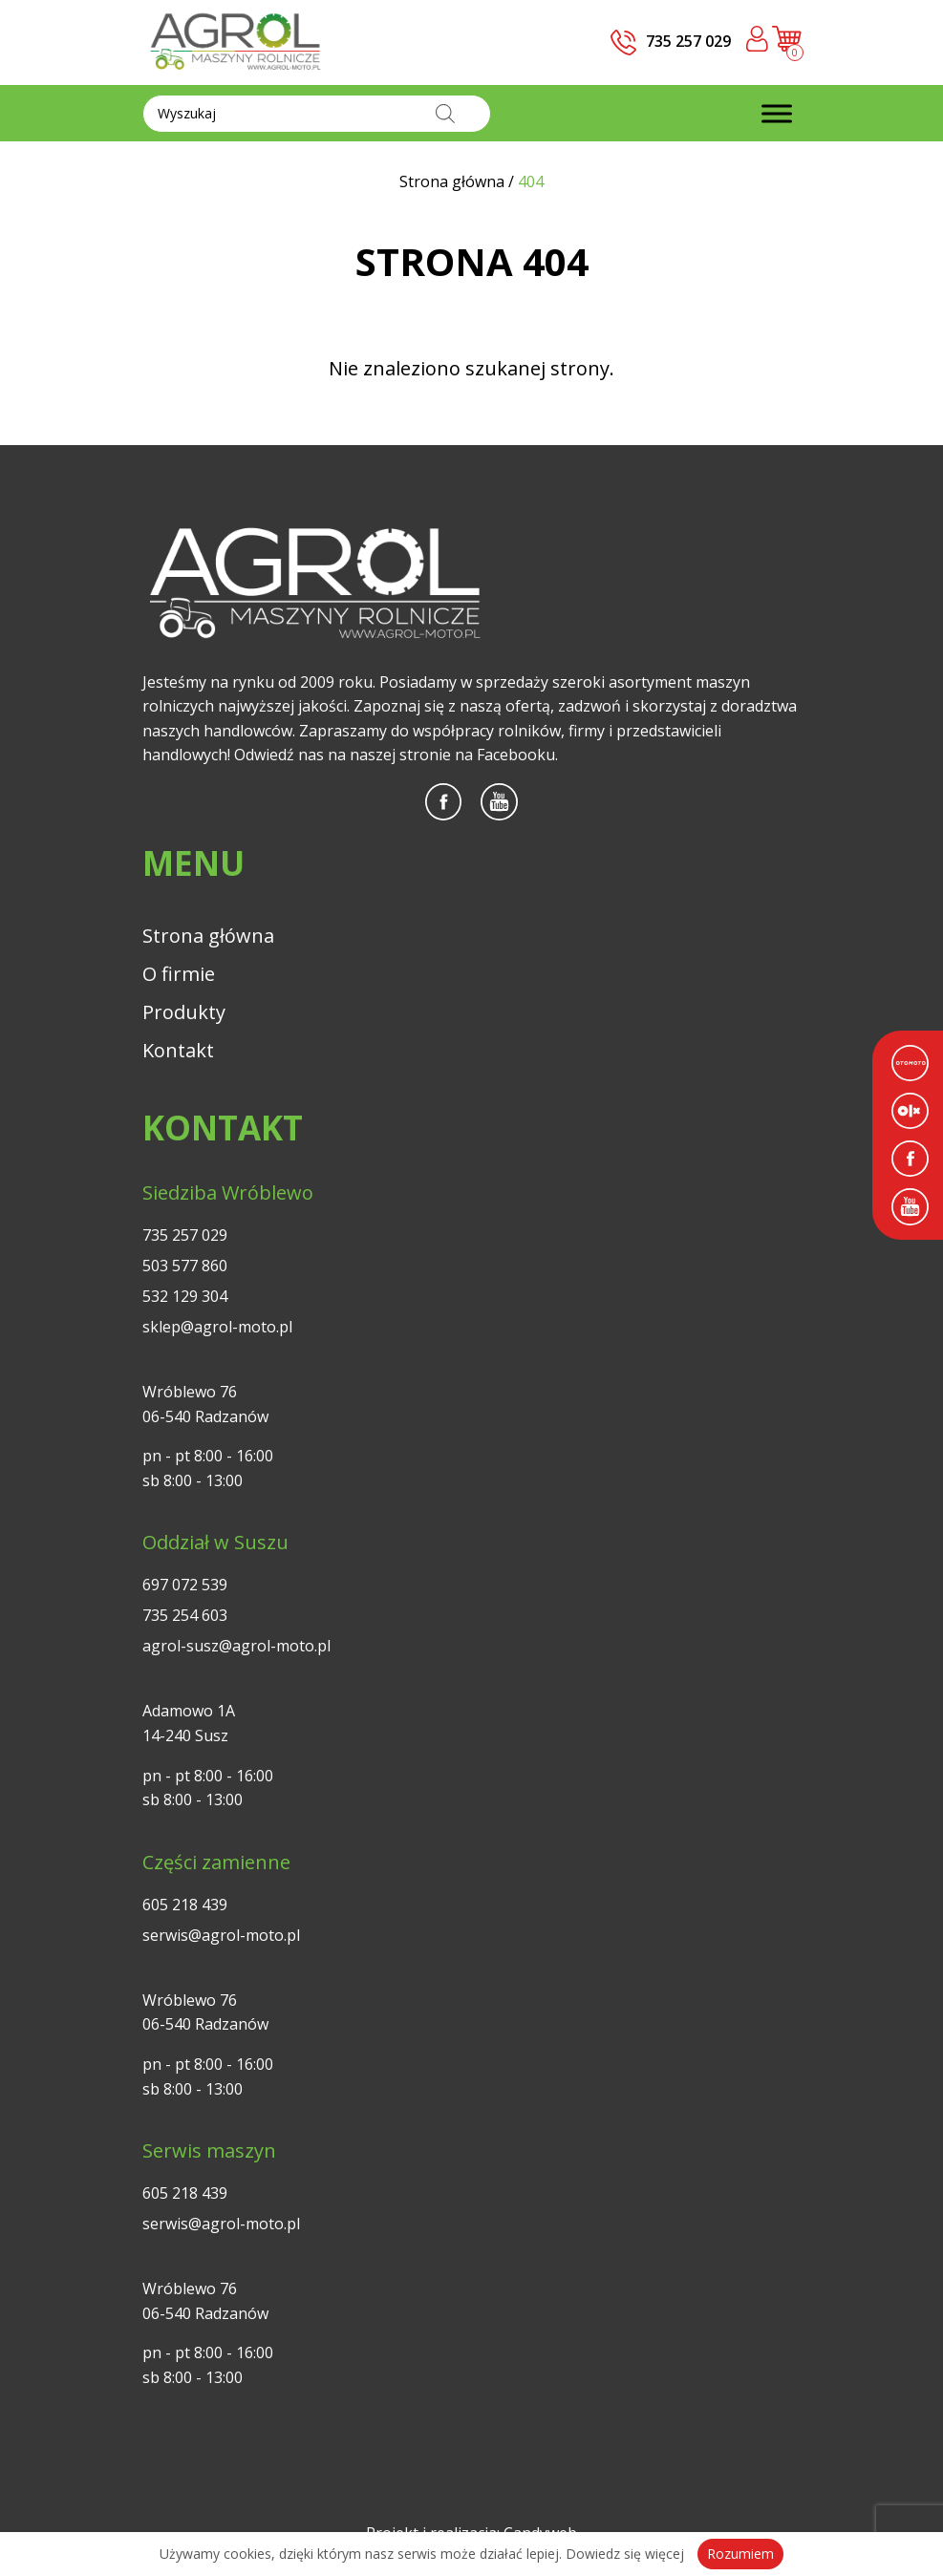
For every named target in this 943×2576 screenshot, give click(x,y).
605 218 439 (184, 1904)
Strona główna (208, 935)
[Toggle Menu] (776, 113)
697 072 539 (184, 1584)
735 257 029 (184, 1234)
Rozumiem (740, 2553)
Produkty (183, 1012)
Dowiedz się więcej (625, 2553)
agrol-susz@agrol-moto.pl (236, 1645)
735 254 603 (184, 1615)
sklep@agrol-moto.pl (217, 1326)
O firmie (178, 974)
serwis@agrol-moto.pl (221, 1935)
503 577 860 (184, 1265)
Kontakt (178, 1050)
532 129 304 (184, 1296)
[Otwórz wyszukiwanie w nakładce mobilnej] (316, 114)
